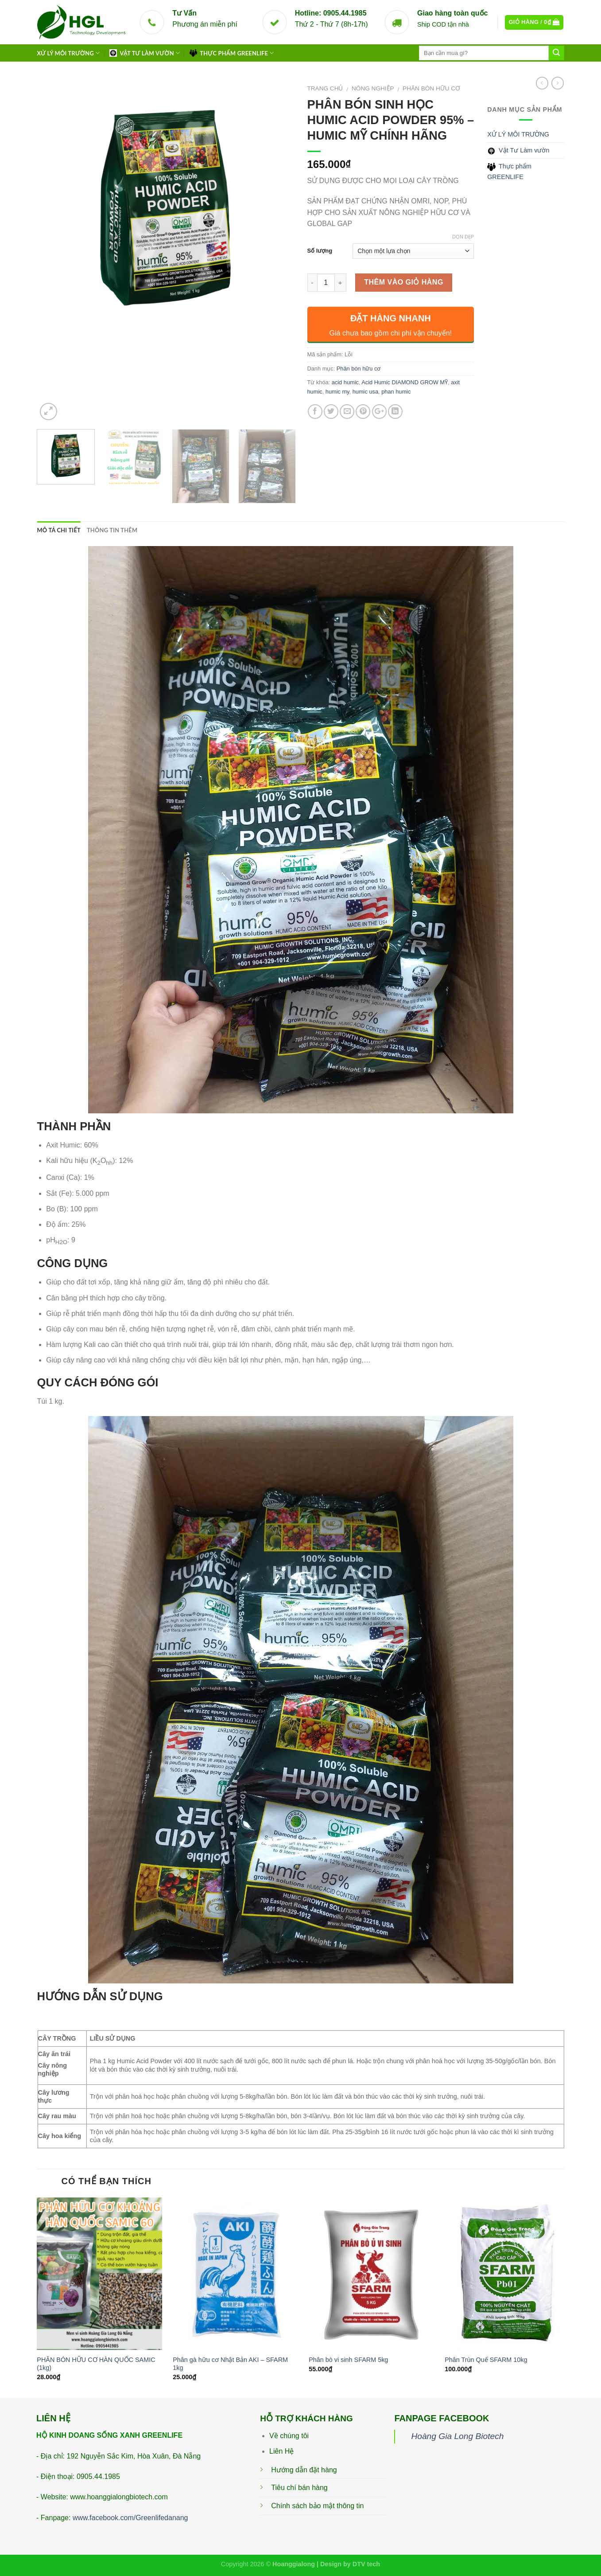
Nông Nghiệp (373, 88)
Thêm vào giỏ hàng (403, 282)
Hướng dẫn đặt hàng (304, 2470)
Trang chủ (325, 88)
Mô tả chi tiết (59, 530)
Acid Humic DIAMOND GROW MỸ (404, 382)
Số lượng (320, 250)
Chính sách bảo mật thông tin (317, 2506)
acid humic (345, 382)
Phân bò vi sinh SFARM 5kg (348, 2359)
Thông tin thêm (112, 530)
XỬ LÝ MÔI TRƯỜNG (68, 53)
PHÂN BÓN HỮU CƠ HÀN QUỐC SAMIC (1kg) (96, 2364)
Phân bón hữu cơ (431, 88)
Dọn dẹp (463, 236)
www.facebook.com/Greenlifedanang (130, 2517)
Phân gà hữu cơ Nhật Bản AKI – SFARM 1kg (230, 2364)
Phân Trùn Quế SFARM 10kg (486, 2359)
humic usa (365, 391)
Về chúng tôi (289, 2435)
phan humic (396, 391)
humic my (337, 391)
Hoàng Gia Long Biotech (457, 2436)
